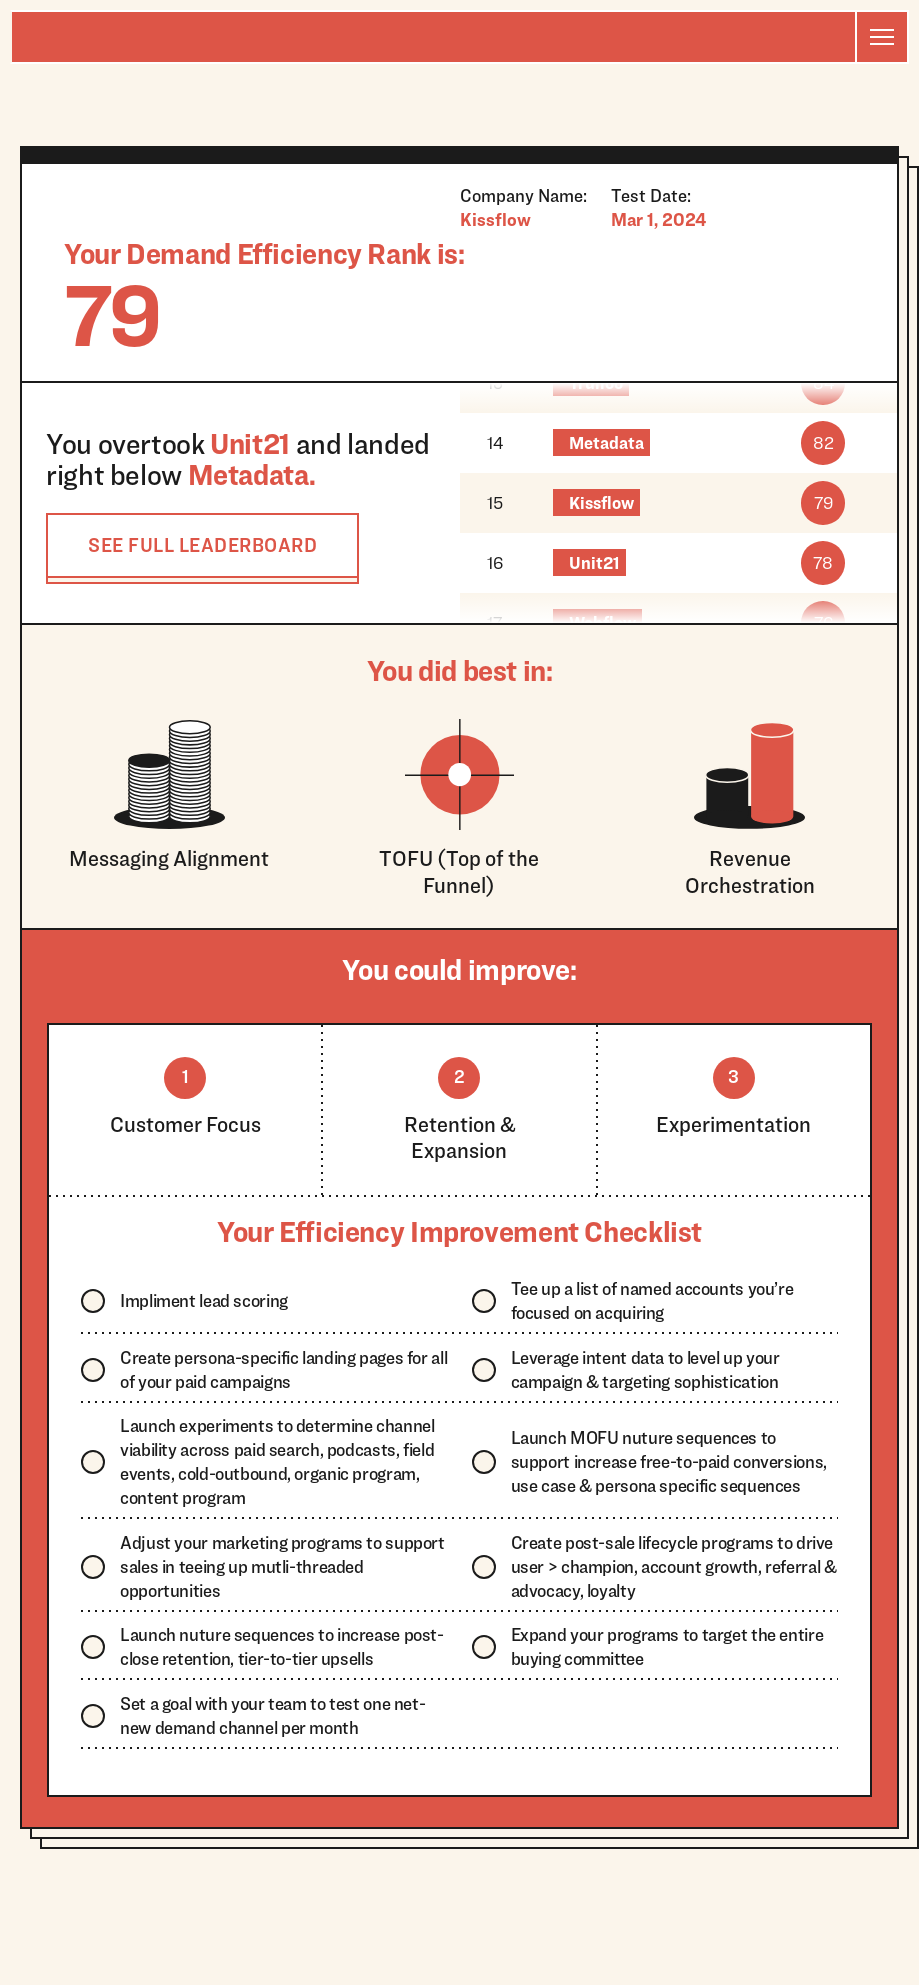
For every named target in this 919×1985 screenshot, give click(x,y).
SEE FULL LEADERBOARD (202, 545)
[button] (881, 37)
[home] (433, 37)
